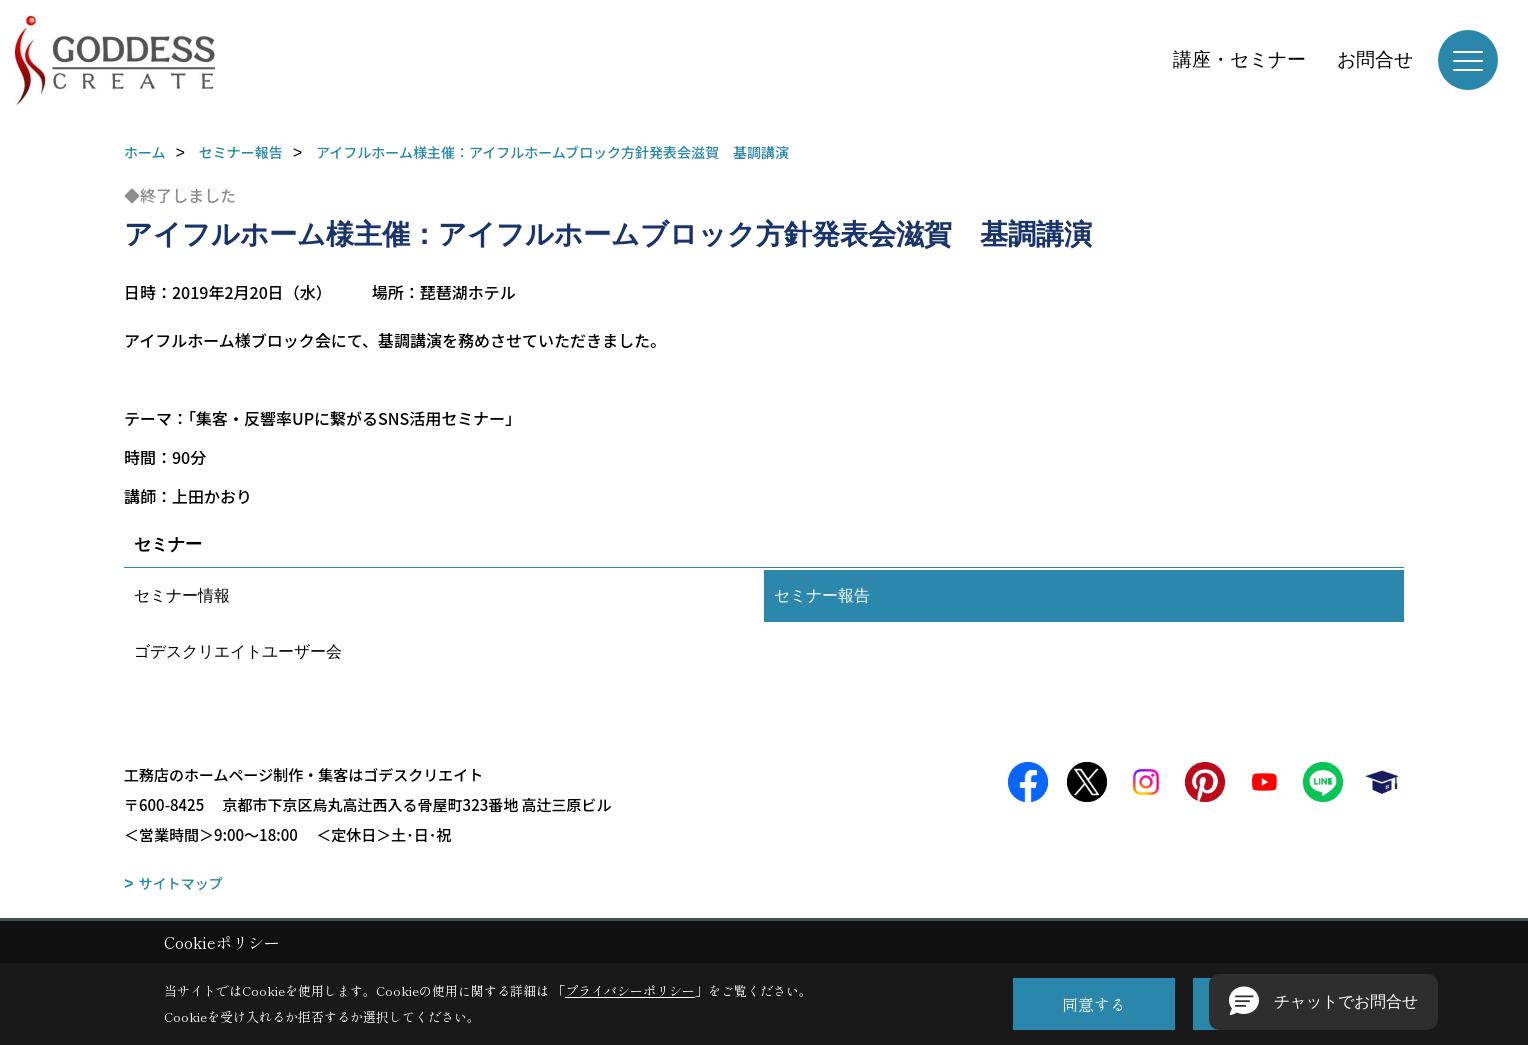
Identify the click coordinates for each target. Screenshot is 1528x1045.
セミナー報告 (822, 595)
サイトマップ (181, 883)
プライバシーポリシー (630, 990)
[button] (1323, 1002)
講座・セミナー (1239, 59)
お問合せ (1375, 59)
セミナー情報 (182, 595)
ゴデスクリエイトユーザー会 (238, 651)
